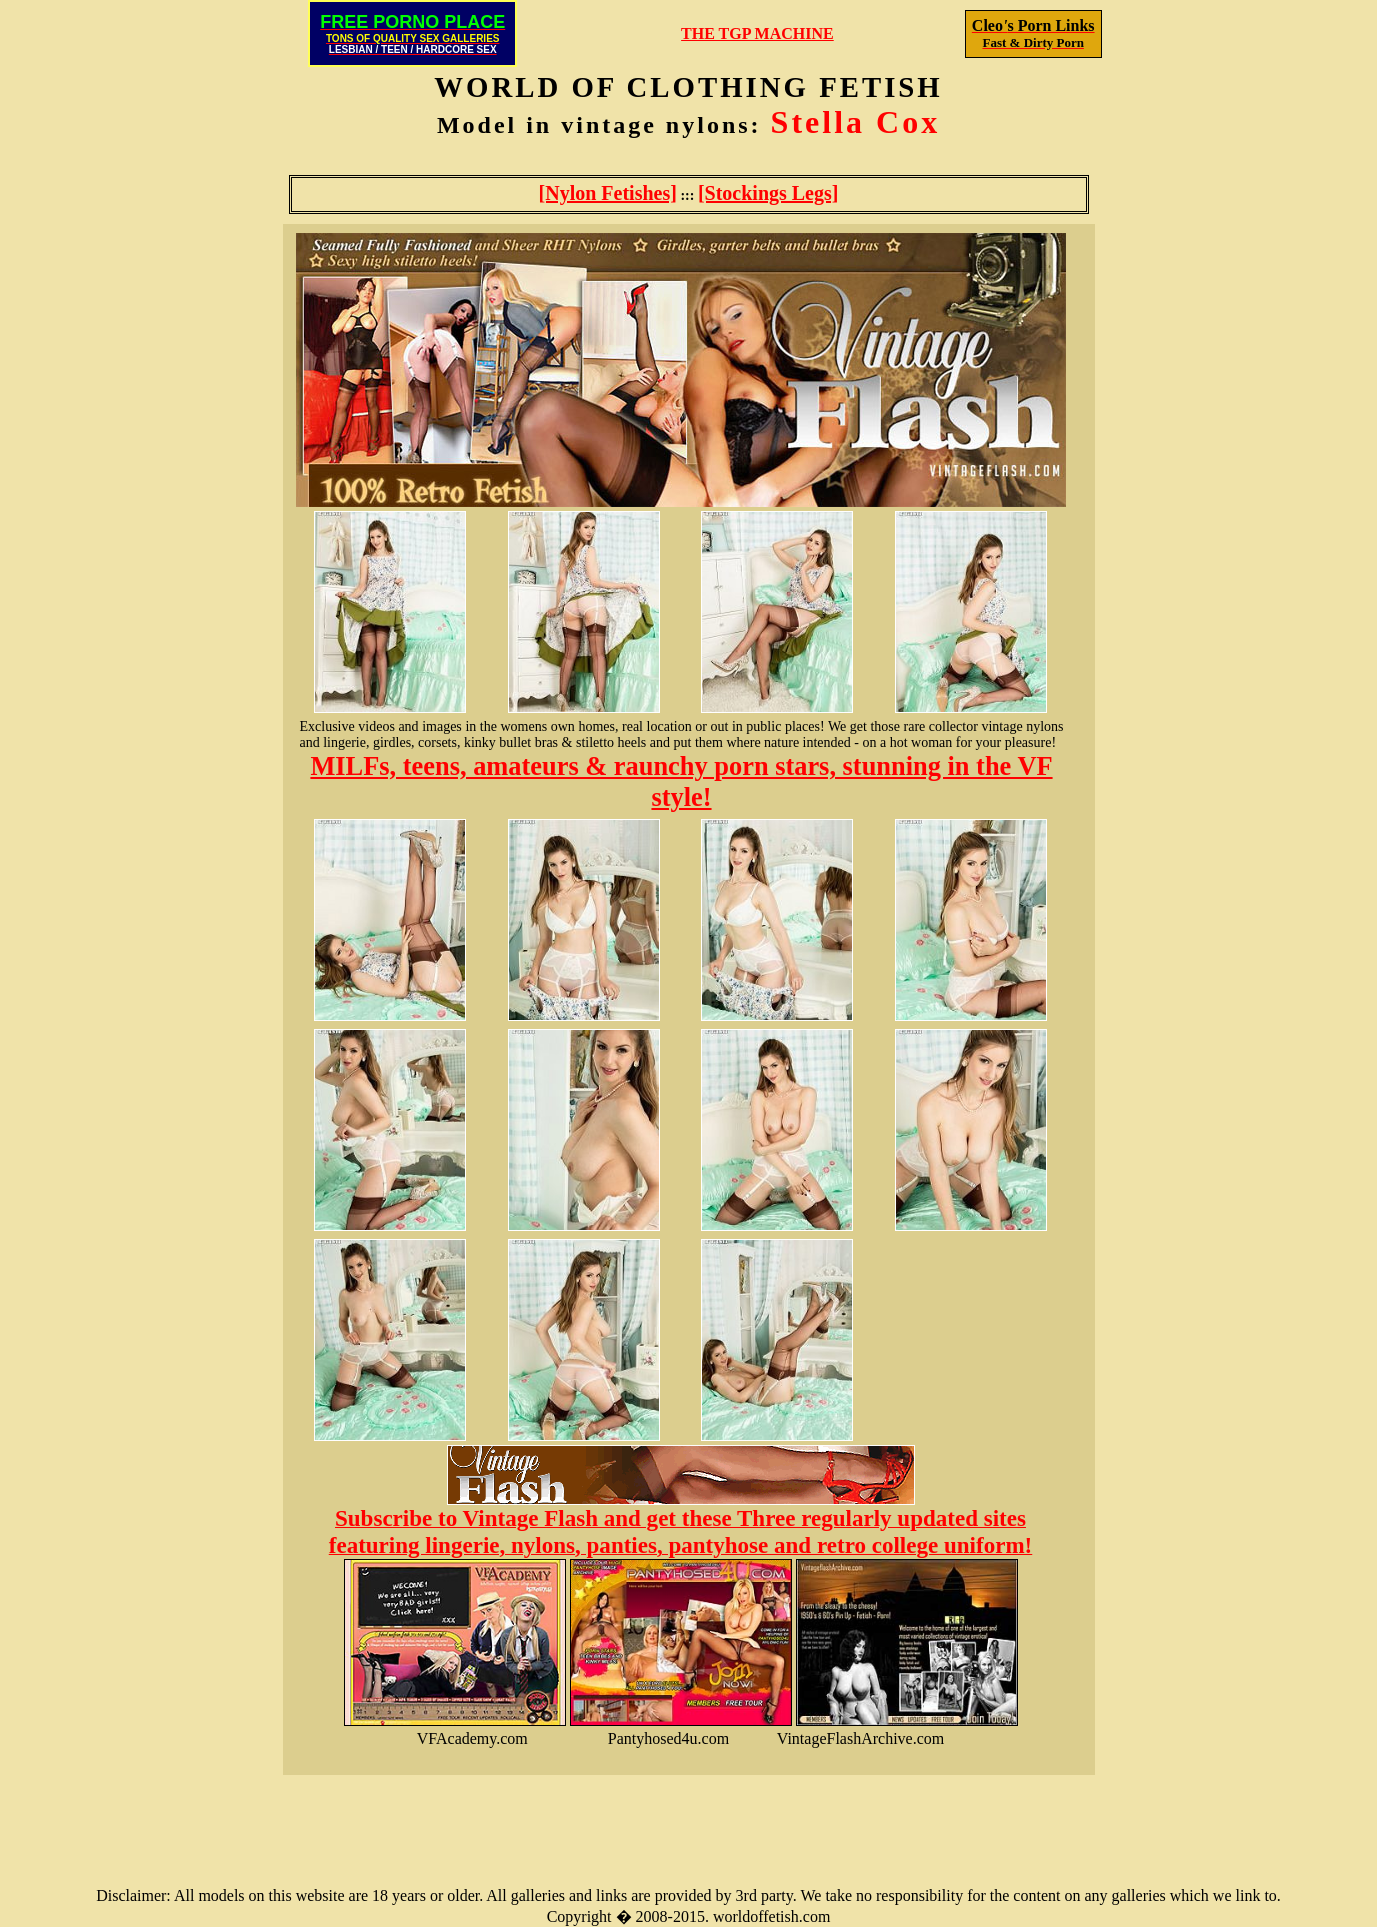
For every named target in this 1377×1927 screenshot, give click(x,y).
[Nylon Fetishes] (608, 193)
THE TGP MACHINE (757, 33)
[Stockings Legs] (768, 193)
